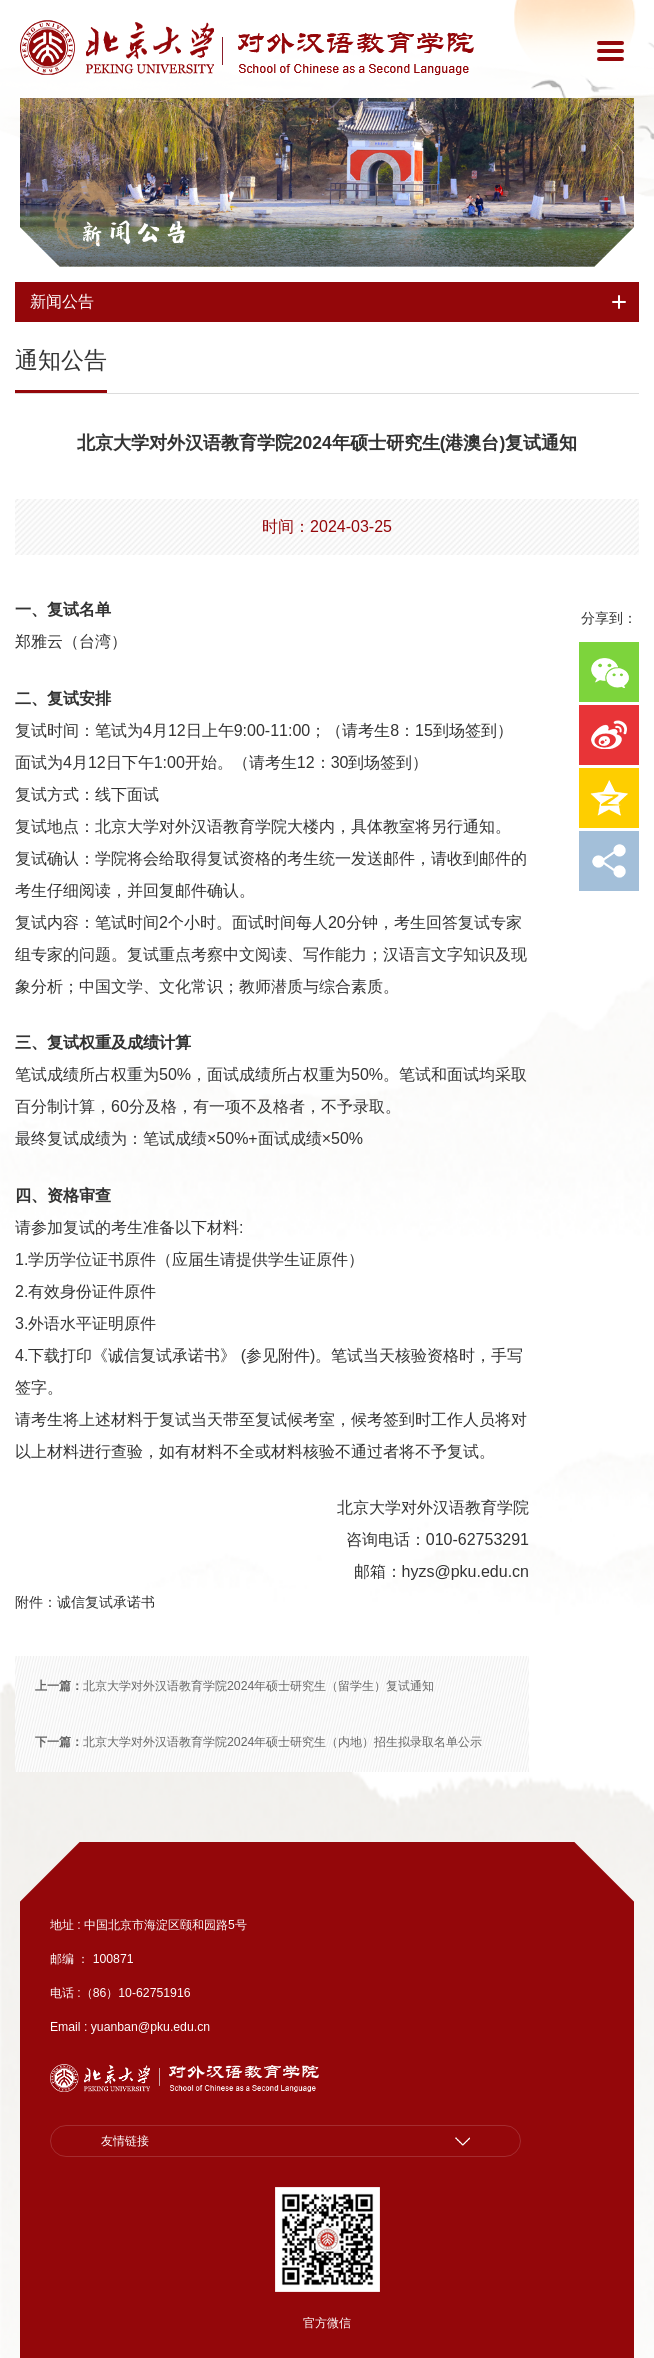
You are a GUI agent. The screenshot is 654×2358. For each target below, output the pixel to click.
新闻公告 (134, 233)
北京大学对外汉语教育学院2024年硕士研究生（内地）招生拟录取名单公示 (258, 1742)
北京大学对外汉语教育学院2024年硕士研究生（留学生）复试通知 (234, 1686)
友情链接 (125, 2141)
